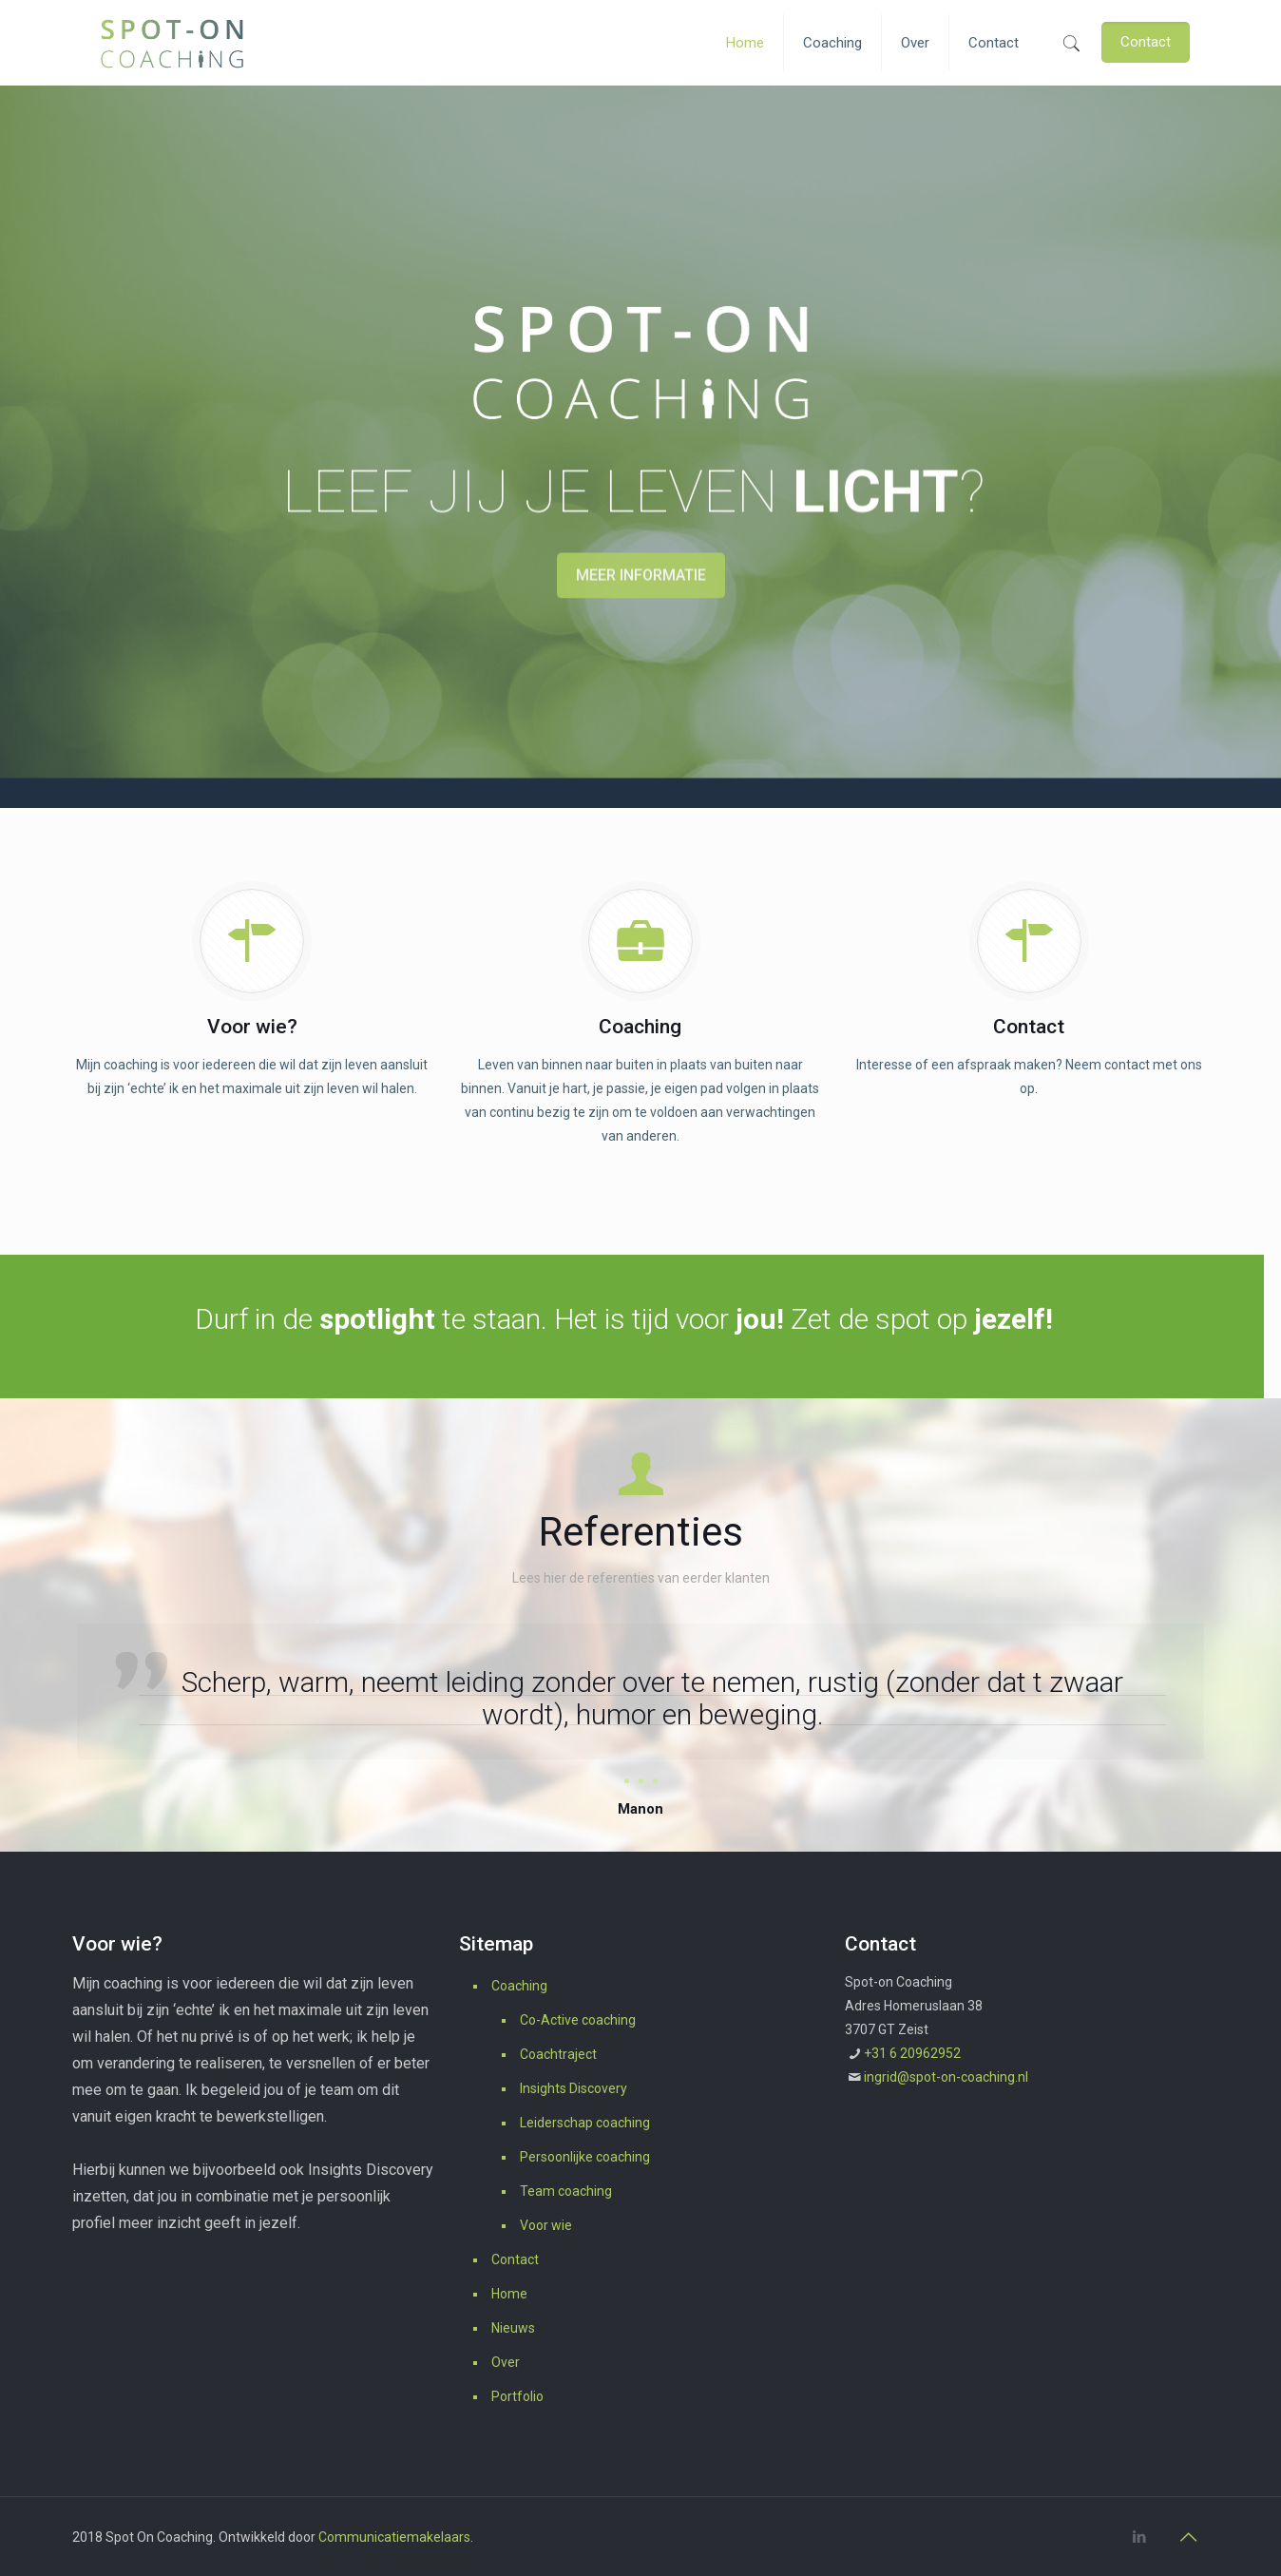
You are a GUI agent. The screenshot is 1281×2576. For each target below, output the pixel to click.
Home (509, 2293)
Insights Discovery (573, 2088)
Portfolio (517, 2396)
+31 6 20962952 (912, 2053)
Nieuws (513, 2328)
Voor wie (546, 2225)
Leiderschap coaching (585, 2122)
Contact (515, 2259)
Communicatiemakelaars (394, 2537)
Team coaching (566, 2191)
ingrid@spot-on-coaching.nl (946, 2077)
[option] (640, 1723)
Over (505, 2362)
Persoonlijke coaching (585, 2156)
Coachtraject (558, 2054)
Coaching (519, 1985)
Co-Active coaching (578, 2020)
